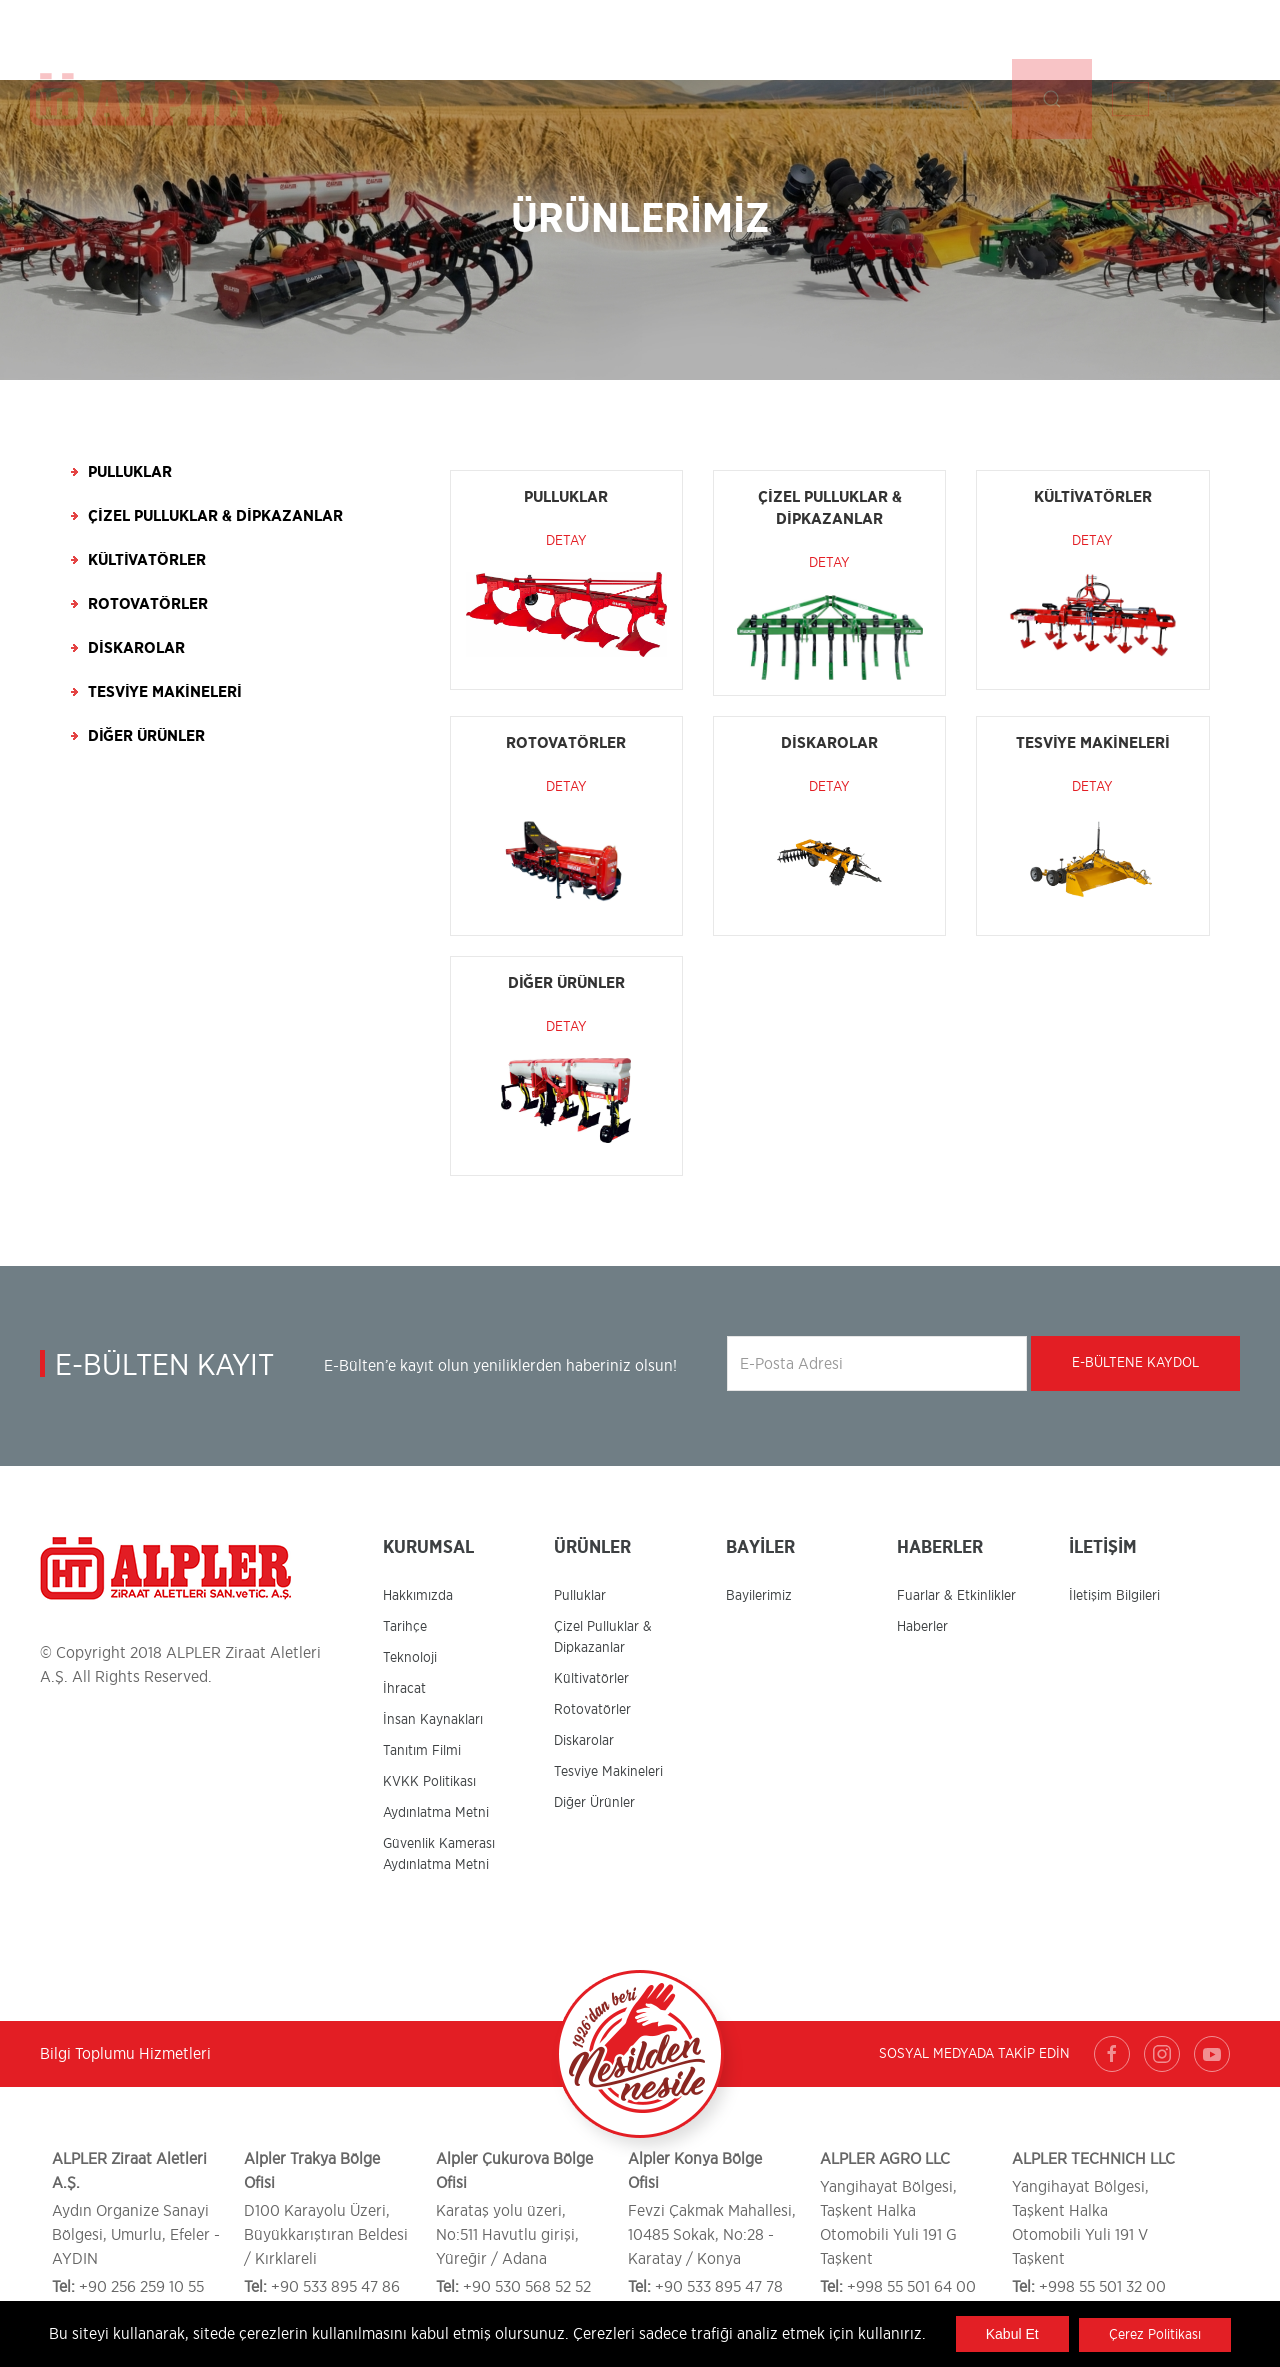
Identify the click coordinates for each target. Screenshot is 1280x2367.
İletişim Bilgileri (1114, 1596)
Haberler (922, 1627)
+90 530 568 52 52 (527, 2287)
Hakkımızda (418, 1596)
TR (1130, 40)
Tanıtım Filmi (422, 1751)
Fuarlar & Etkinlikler (956, 1596)
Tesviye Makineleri (165, 692)
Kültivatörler (147, 560)
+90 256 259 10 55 (141, 2287)
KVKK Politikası (429, 1782)
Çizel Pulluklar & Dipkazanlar (215, 516)
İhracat (404, 1689)
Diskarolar (136, 648)
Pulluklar (130, 472)
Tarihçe (405, 1627)
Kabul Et (1011, 2334)
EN (1167, 39)
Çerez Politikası (1154, 2335)
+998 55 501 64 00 (911, 2287)
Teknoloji (410, 1658)
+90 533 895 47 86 (335, 2287)
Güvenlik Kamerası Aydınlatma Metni (439, 1854)
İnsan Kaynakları (433, 1720)
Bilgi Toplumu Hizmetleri (125, 2054)
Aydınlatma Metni (436, 1813)
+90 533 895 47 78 (719, 2287)
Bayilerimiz (759, 1596)
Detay (566, 541)
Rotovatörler (148, 604)
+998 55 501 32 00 (1102, 2287)
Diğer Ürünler (146, 736)
